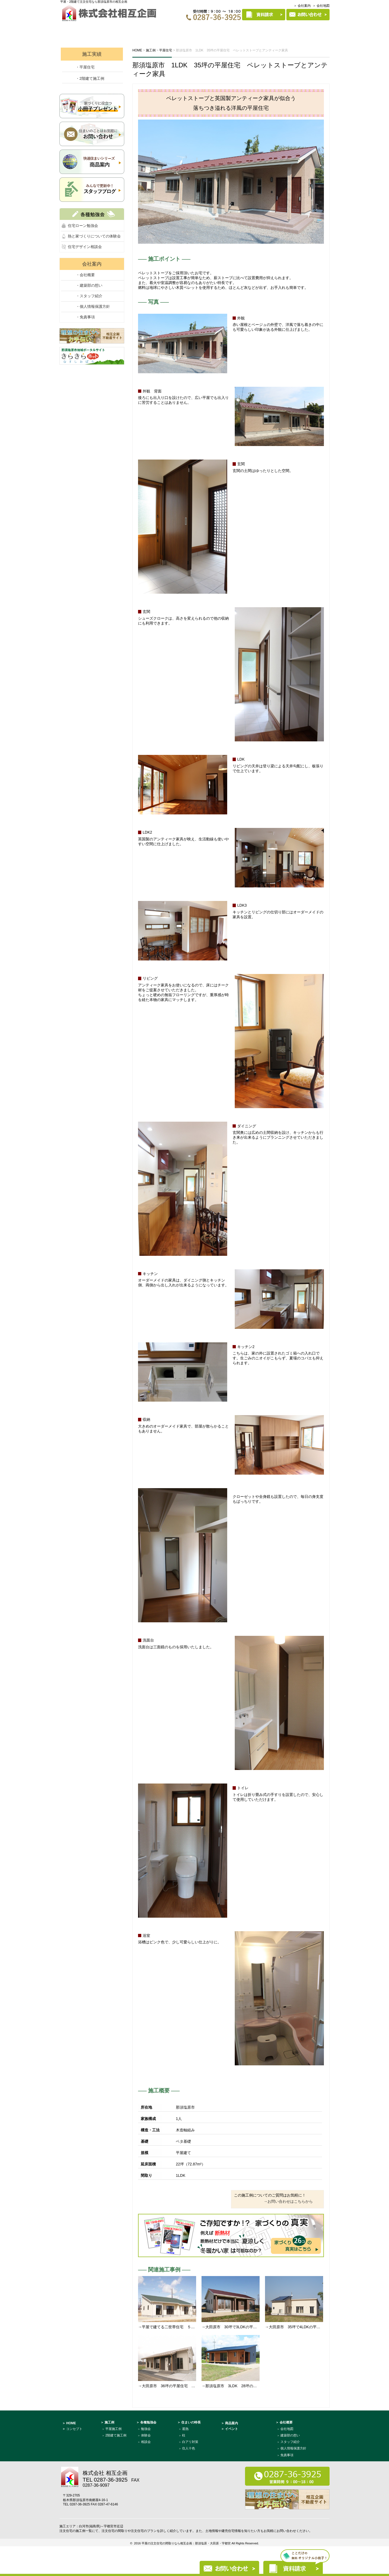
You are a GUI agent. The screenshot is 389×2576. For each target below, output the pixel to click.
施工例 (202, 28)
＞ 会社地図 (321, 6)
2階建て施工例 (116, 2435)
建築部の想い (290, 2435)
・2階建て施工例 (90, 78)
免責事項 (286, 2455)
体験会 (146, 2435)
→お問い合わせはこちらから (288, 2201)
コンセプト (103, 28)
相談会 (146, 2442)
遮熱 (185, 2429)
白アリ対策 (190, 2442)
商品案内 (271, 28)
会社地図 (286, 2429)
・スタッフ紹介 (89, 296)
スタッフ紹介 (290, 2442)
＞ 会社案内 (302, 6)
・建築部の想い (89, 285)
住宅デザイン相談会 (85, 247)
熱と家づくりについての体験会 (94, 236)
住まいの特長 (235, 28)
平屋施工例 (113, 2429)
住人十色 (188, 2448)
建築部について (309, 28)
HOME (71, 28)
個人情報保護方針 (293, 2448)
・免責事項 (85, 317)
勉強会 (146, 2429)
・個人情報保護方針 (93, 306)
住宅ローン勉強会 (83, 225)
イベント (138, 28)
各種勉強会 (170, 28)
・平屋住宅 (85, 67)
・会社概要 (85, 275)
